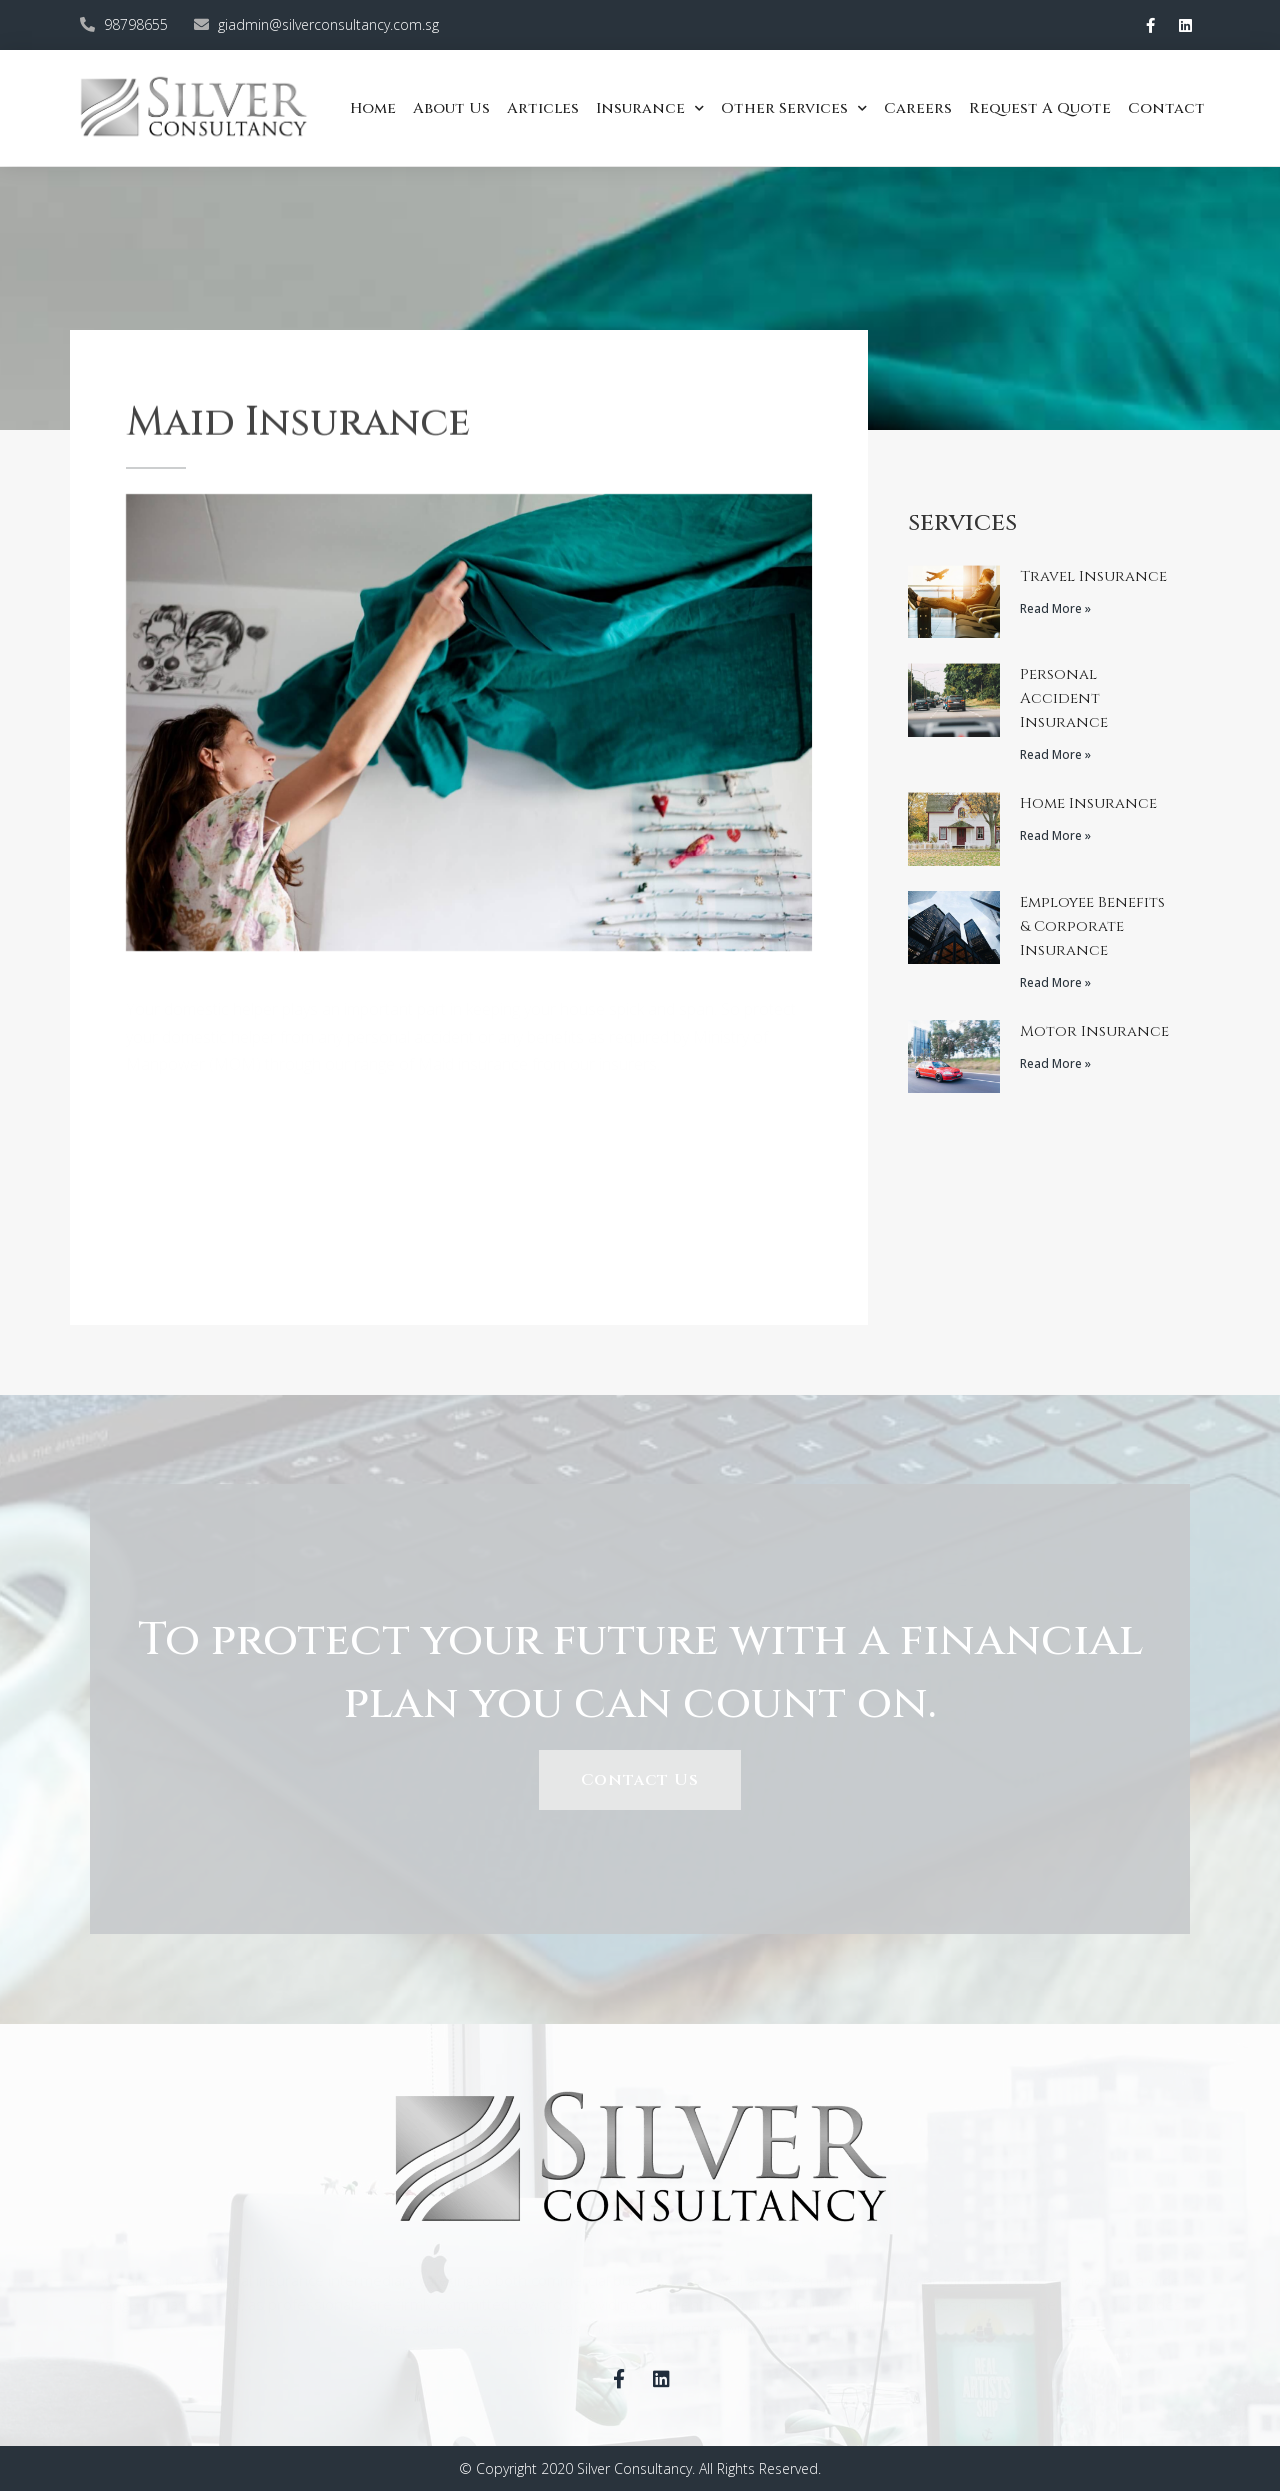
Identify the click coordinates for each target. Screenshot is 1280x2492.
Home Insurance (1088, 803)
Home (373, 108)
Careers (918, 108)
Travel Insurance (1093, 576)
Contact (1166, 108)
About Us (451, 108)
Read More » (1055, 608)
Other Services (794, 108)
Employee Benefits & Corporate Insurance (1092, 926)
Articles (543, 108)
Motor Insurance (1094, 1031)
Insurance (650, 108)
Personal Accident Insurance (1064, 698)
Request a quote (1040, 108)
